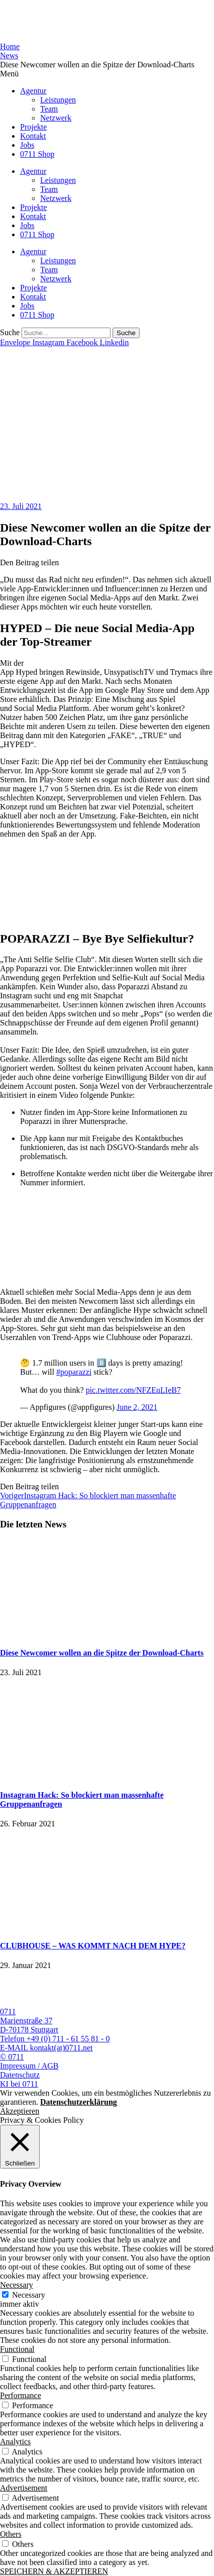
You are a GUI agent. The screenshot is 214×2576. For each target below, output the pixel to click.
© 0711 (12, 2056)
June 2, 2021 (137, 1407)
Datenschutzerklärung (78, 2102)
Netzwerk (55, 118)
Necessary (28, 2295)
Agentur (33, 90)
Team (49, 109)
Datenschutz (20, 2075)
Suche (10, 332)
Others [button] (11, 2534)
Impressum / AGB (29, 2066)
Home (10, 46)
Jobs (27, 145)
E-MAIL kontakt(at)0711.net (46, 2047)
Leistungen (58, 99)
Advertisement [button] (23, 2488)
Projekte (33, 127)
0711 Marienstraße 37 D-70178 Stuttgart (29, 2020)
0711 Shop (37, 154)
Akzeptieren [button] (19, 2111)
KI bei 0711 (19, 2084)
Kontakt (33, 136)
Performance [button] (20, 2395)
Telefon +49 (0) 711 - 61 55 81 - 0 (55, 2038)
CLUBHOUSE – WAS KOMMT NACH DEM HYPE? (92, 1945)
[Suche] (126, 333)
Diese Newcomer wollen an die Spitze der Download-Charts (101, 1652)
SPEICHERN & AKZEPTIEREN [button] (54, 2571)
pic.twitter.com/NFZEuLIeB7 (133, 1390)
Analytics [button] (15, 2441)
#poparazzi (73, 1372)
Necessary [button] (16, 2285)
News (9, 55)
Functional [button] (17, 2349)
